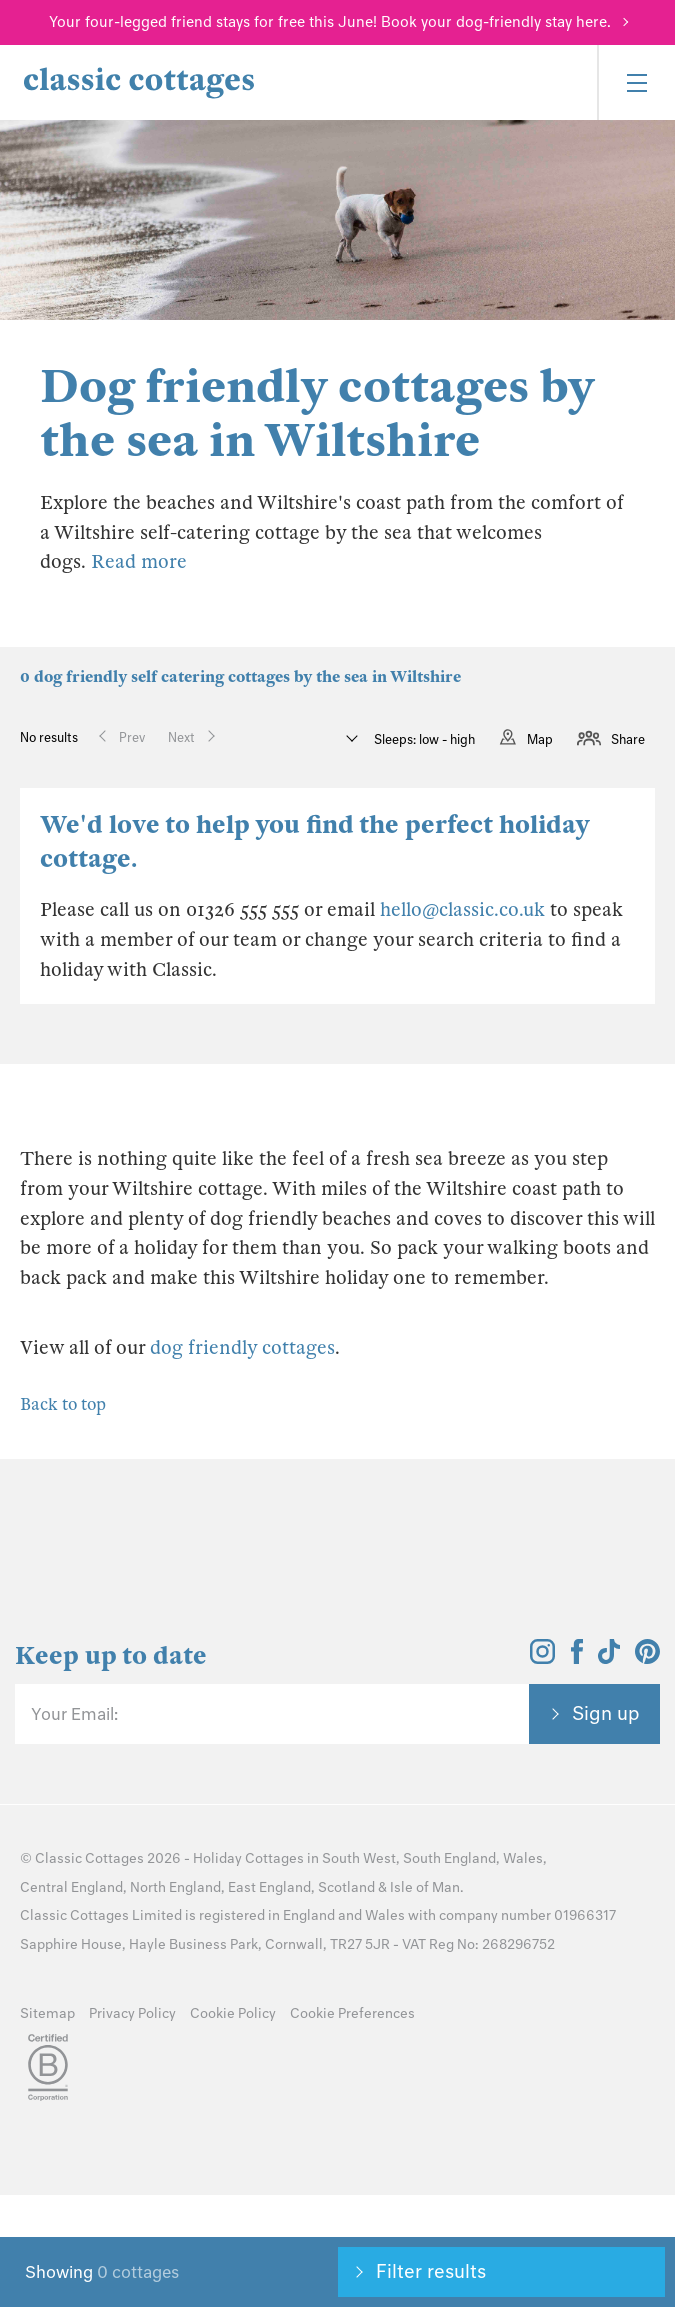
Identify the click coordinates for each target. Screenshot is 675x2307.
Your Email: (74, 1714)
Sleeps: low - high (423, 739)
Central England (71, 1887)
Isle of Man (425, 1887)
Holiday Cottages (248, 1858)
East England (269, 1887)
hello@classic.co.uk (462, 909)
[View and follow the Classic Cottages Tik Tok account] (609, 1658)
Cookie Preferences (352, 2013)
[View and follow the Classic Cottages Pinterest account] (647, 1658)
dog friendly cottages (242, 1347)
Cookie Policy (233, 2013)
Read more (139, 561)
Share (628, 739)
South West (359, 1858)
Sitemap (47, 2013)
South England (449, 1858)
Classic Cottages (89, 1858)
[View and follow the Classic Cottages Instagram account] (542, 1658)
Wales (523, 1858)
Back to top (63, 1404)
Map (540, 739)
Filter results (431, 2271)
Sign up (606, 1713)
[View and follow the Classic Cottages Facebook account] (577, 1658)
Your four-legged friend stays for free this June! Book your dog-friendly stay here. (330, 22)
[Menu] (636, 82)
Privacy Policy (132, 2013)
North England (175, 1887)
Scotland (346, 1887)
